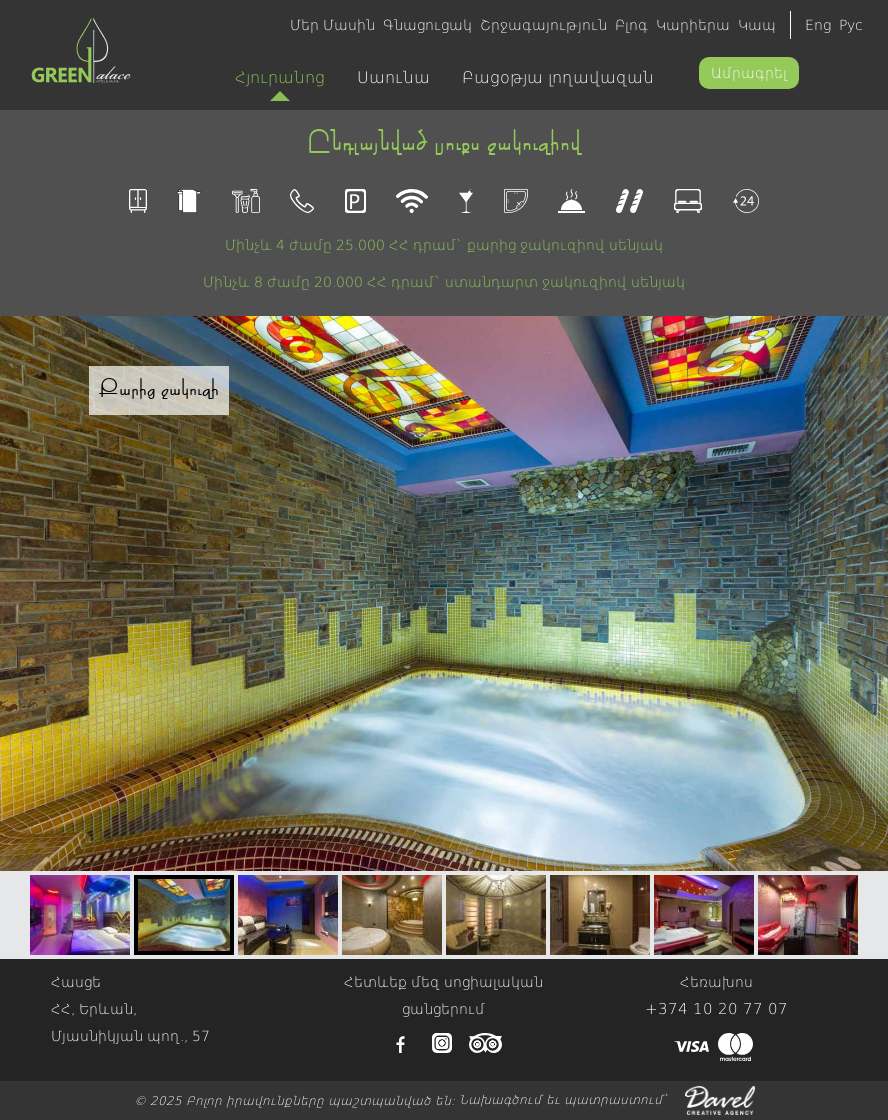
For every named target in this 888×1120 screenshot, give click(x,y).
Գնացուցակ (427, 25)
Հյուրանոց (280, 84)
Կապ (757, 25)
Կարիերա (693, 25)
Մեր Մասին (332, 25)
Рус (851, 25)
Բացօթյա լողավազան (558, 77)
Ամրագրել (749, 73)
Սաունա (393, 77)
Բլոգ (631, 25)
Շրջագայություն (543, 25)
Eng (818, 25)
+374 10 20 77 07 (716, 1009)
